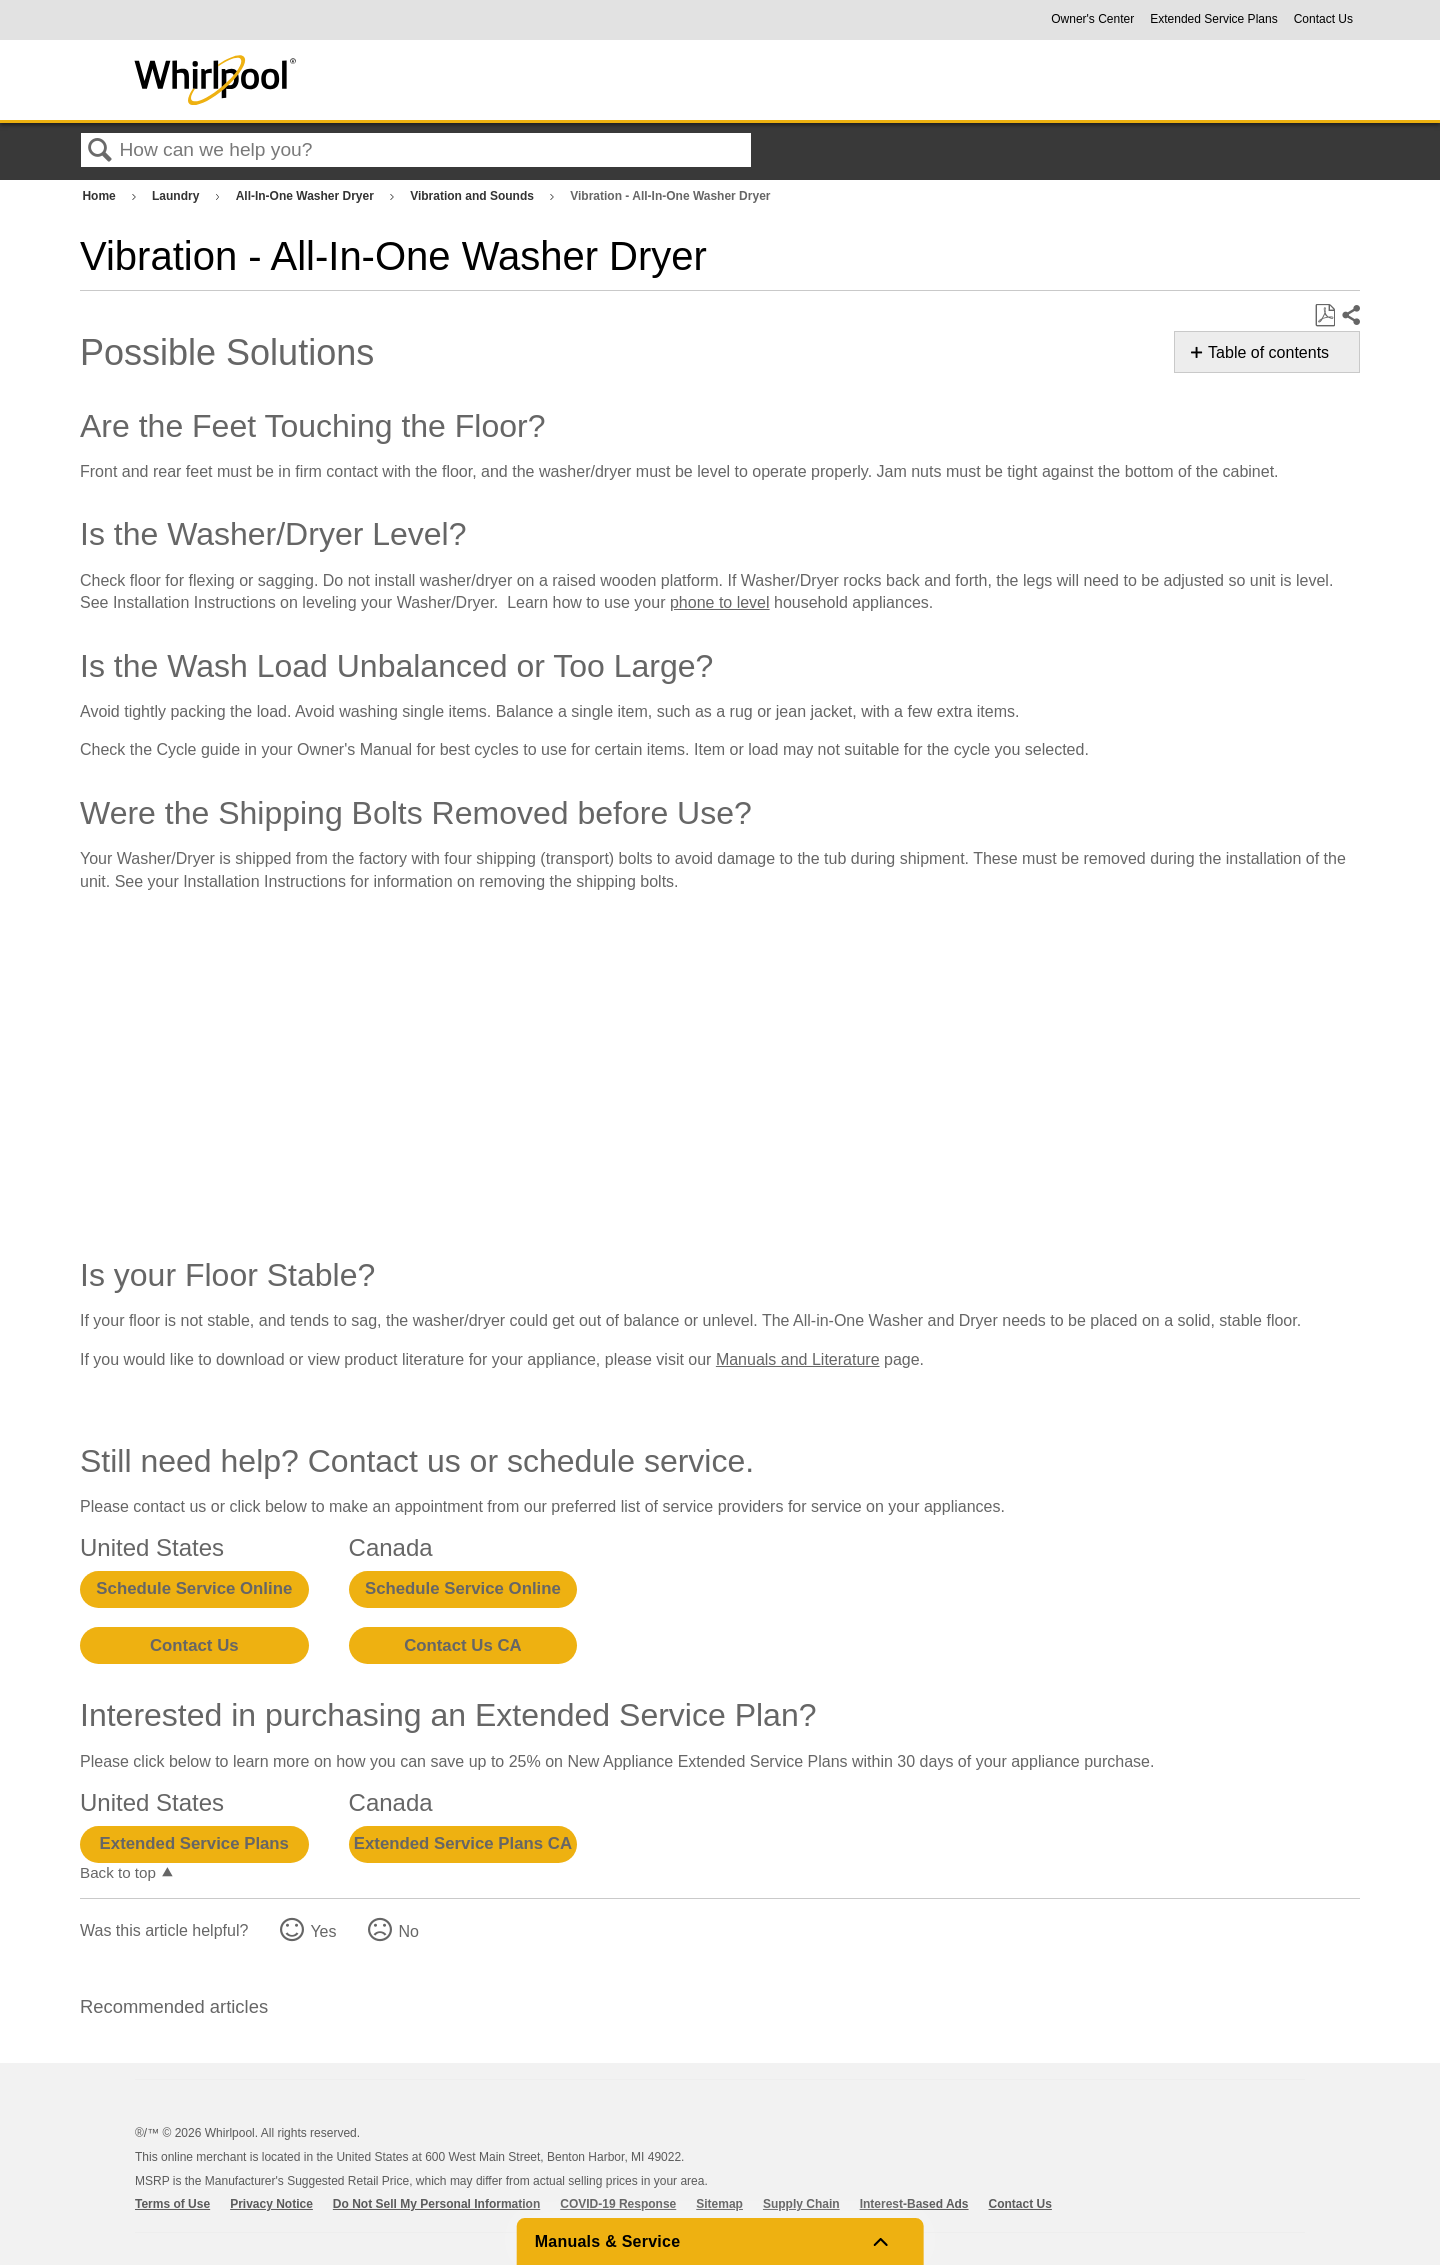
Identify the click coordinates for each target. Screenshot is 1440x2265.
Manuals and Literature (798, 1359)
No (408, 1931)
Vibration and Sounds (473, 196)
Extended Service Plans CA (463, 1843)
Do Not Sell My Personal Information (436, 2204)
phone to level (720, 602)
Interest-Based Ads (914, 2204)
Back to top (118, 1872)
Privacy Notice (271, 2204)
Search (100, 151)
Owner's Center (1092, 19)
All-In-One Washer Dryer (307, 196)
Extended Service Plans (1213, 19)
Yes (323, 1931)
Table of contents (1268, 352)
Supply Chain (801, 2204)
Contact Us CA (462, 1645)
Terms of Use (172, 2204)
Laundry (177, 196)
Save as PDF (1324, 316)
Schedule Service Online (194, 1588)
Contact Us (1323, 19)
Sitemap (719, 2204)
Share (1350, 316)
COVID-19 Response (618, 2204)
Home (100, 196)
